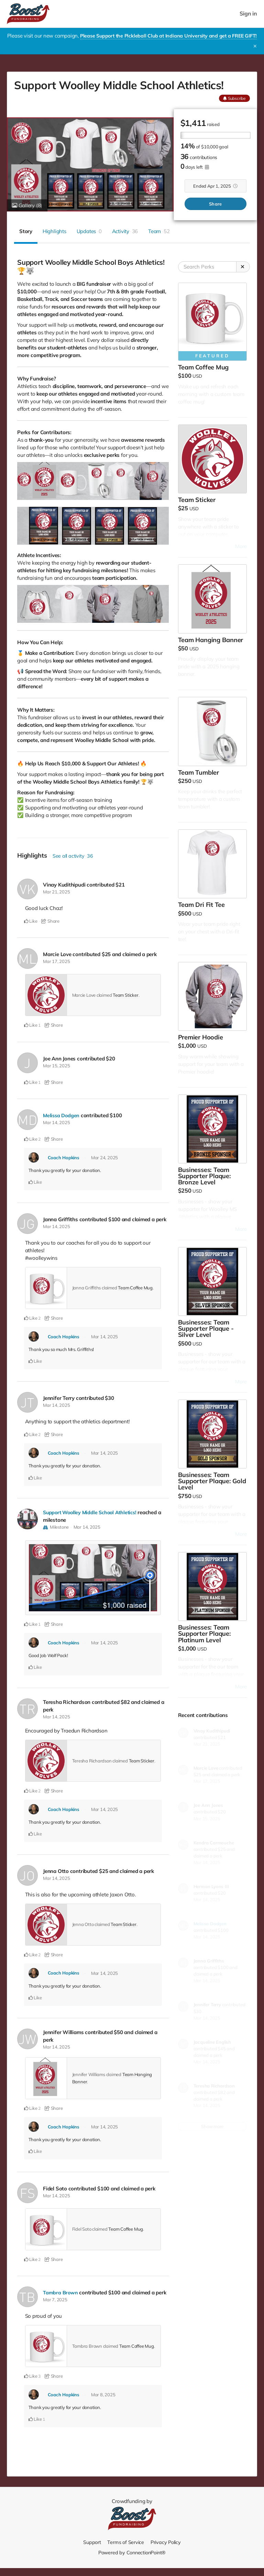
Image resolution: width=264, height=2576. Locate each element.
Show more (212, 2126)
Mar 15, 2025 (56, 1065)
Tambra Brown (60, 2292)
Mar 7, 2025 (55, 2299)
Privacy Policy (166, 2542)
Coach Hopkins (63, 1157)
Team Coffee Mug (135, 1287)
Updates (89, 231)
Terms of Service (125, 2542)
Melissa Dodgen (62, 1115)
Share (215, 204)
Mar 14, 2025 (56, 1122)
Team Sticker (125, 995)
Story (25, 231)
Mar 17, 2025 (56, 961)
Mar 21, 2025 (56, 891)
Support (90, 2542)
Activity (125, 231)
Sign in (248, 13)
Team (158, 231)
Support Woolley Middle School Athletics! (92, 1512)
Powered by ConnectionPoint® (132, 2552)
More (241, 546)
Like (30, 921)
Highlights (54, 231)
